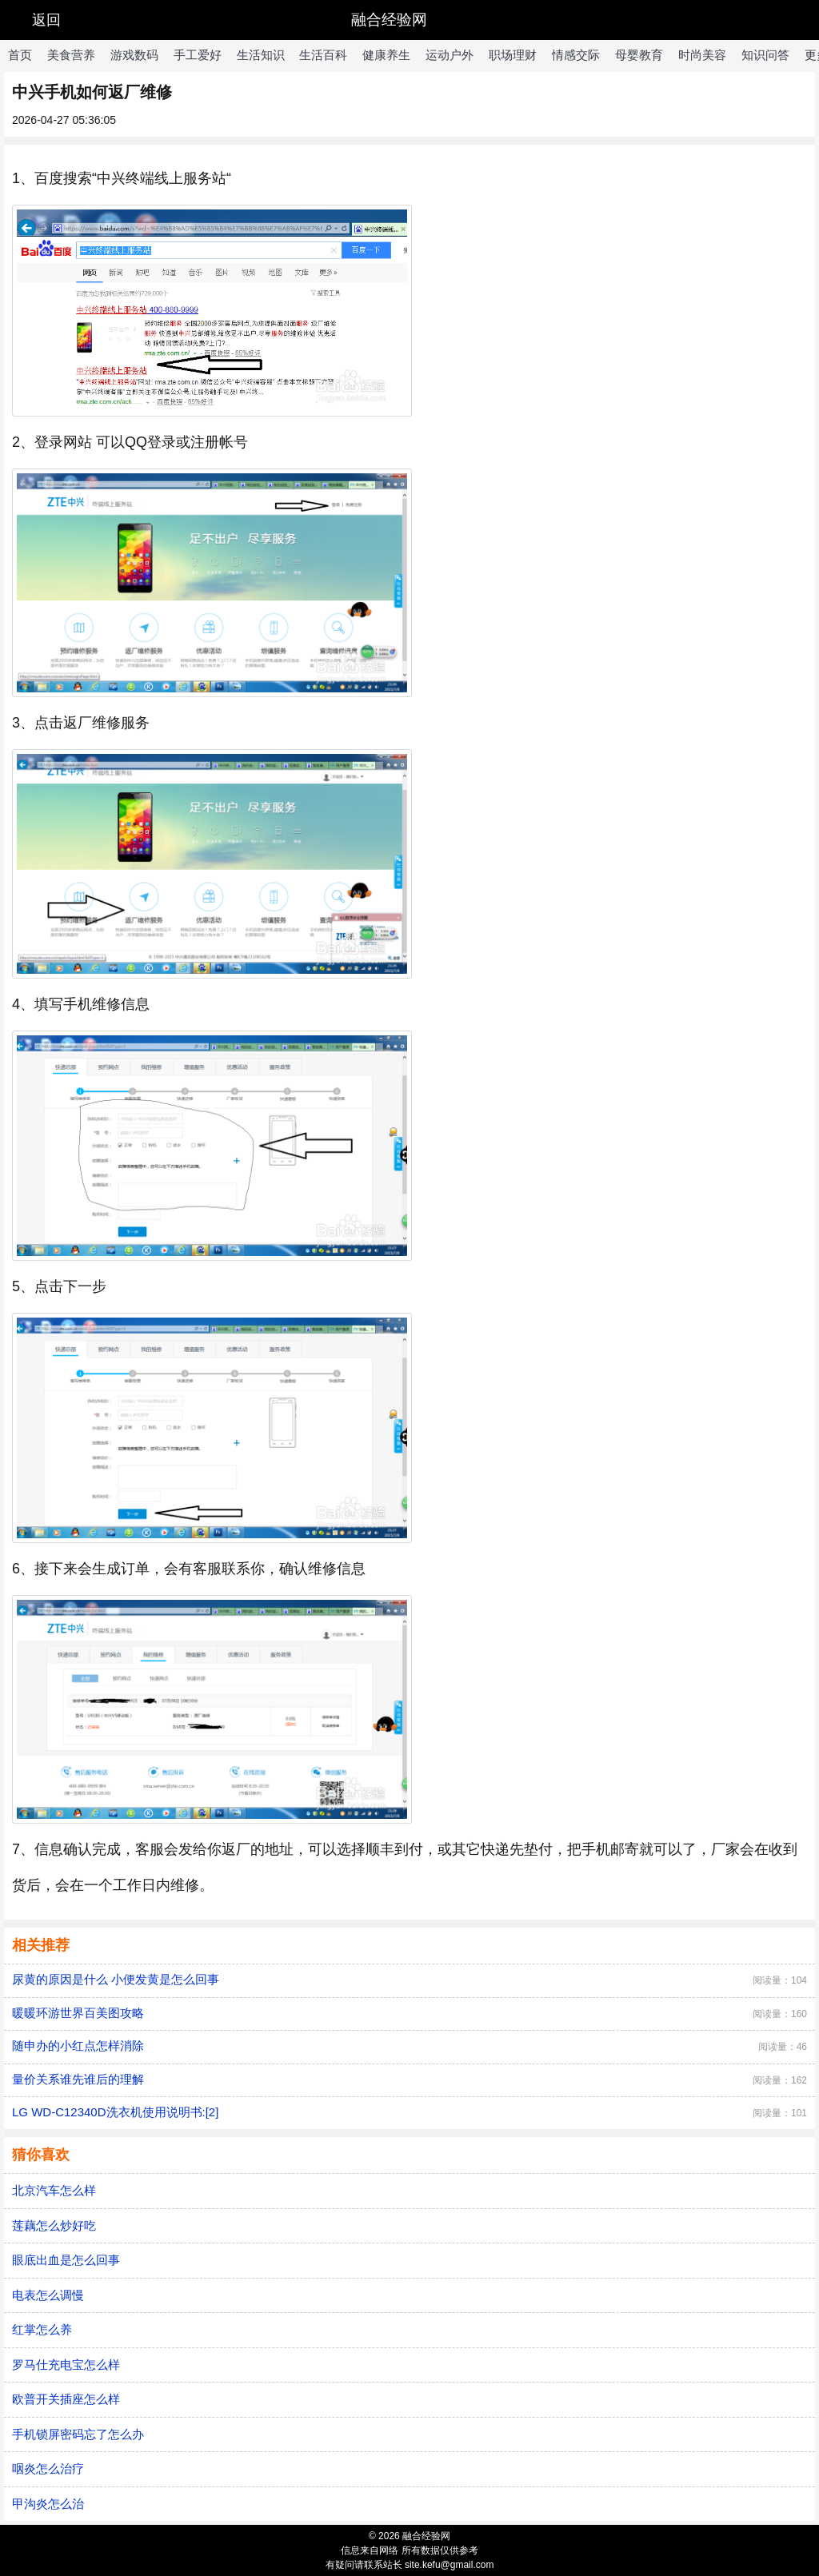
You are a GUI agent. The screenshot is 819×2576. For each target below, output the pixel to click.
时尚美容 (702, 55)
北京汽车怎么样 (54, 2190)
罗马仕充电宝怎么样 (66, 2364)
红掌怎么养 (42, 2329)
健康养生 (386, 55)
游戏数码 (134, 55)
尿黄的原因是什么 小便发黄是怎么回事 (115, 1979)
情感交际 (576, 55)
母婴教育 (639, 55)
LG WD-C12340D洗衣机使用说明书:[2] (115, 2112)
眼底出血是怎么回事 (66, 2260)
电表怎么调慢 (48, 2295)
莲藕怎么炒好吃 (54, 2225)
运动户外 (449, 55)
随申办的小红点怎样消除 (78, 2045)
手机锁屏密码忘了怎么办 (78, 2434)
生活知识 (261, 55)
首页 (20, 55)
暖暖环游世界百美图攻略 (78, 2013)
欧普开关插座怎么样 (66, 2399)
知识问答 (765, 55)
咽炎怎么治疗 (48, 2468)
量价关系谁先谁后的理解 (78, 2079)
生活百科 (323, 55)
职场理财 (513, 55)
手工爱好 (198, 55)
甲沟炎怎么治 (48, 2503)
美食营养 (71, 55)
